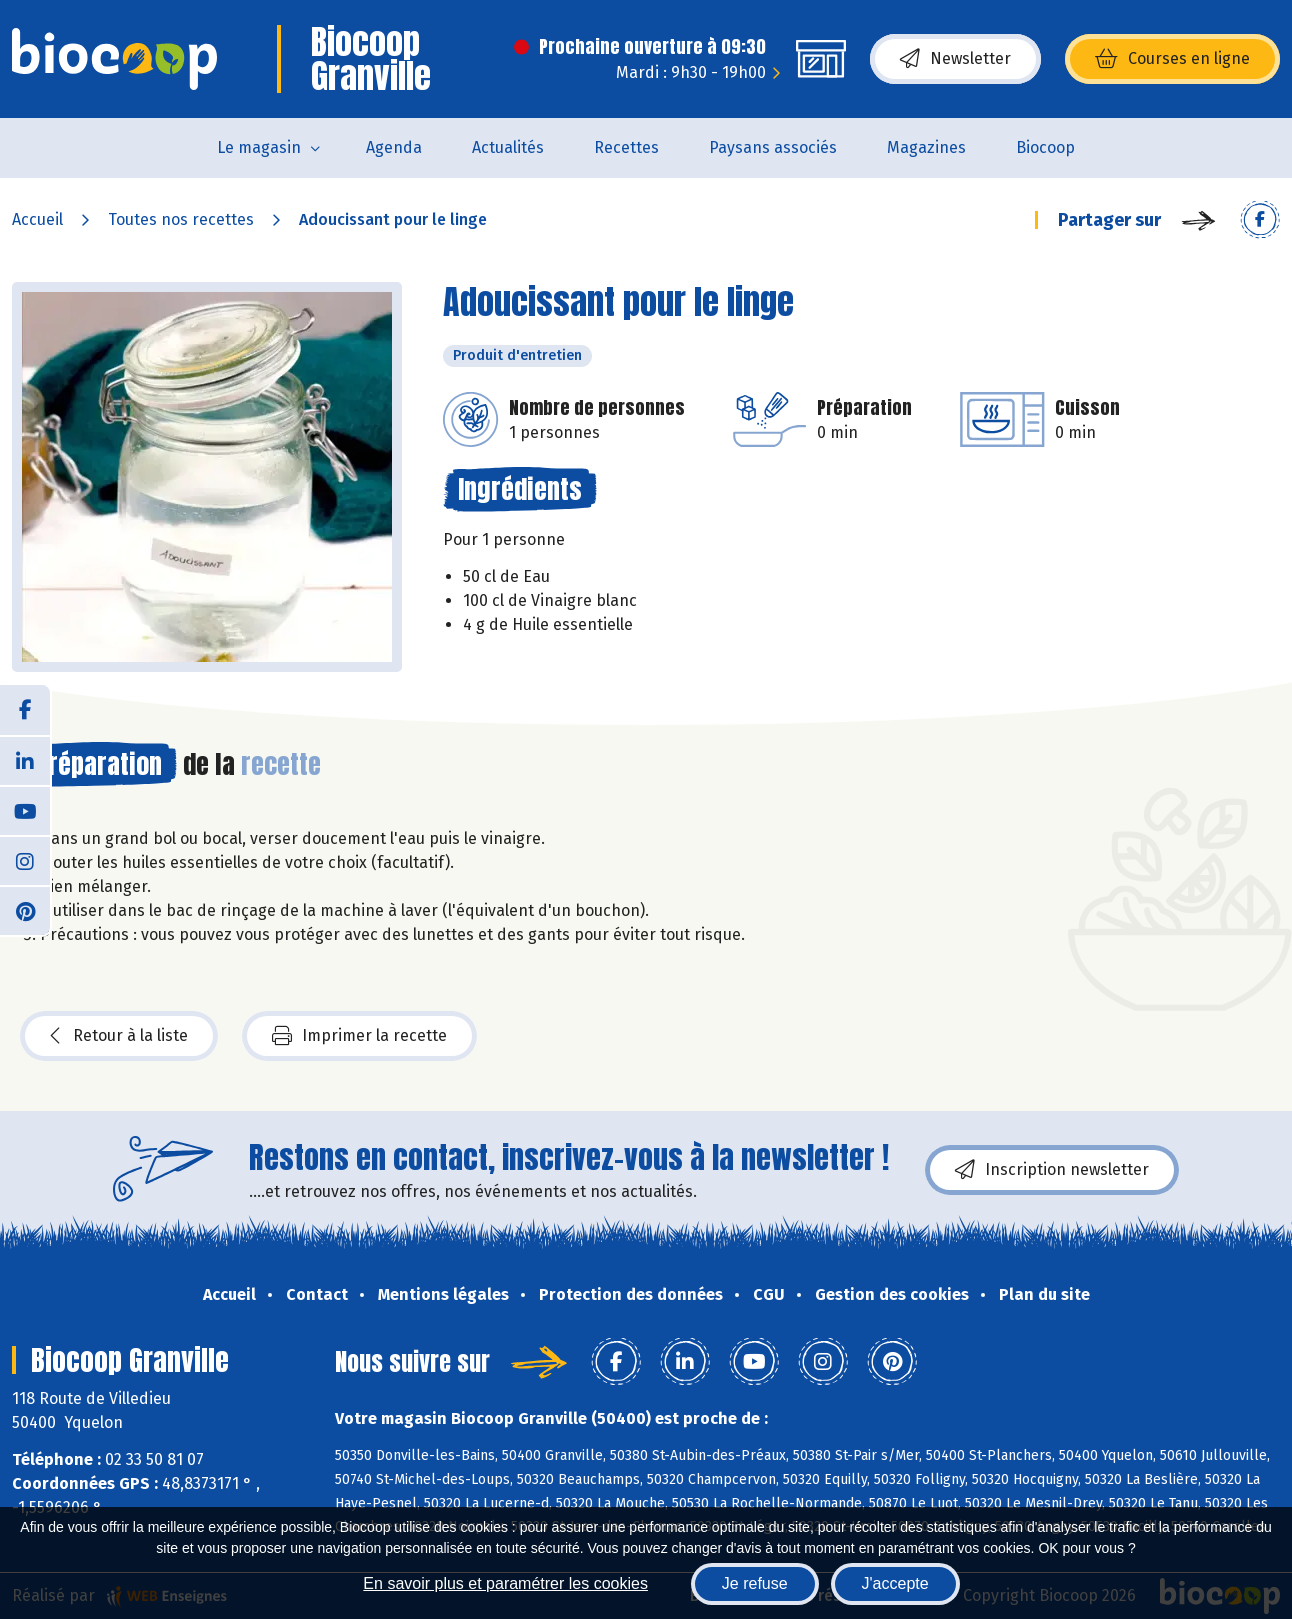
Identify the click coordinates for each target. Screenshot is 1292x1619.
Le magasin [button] (259, 147)
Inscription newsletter (1052, 1170)
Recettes (626, 147)
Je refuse (755, 1583)
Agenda (394, 147)
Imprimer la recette (359, 1036)
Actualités (508, 147)
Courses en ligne (1172, 59)
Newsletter (955, 59)
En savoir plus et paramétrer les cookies (505, 1583)
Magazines (926, 147)
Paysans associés (773, 147)
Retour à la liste (119, 1036)
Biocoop (1045, 147)
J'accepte (895, 1583)
